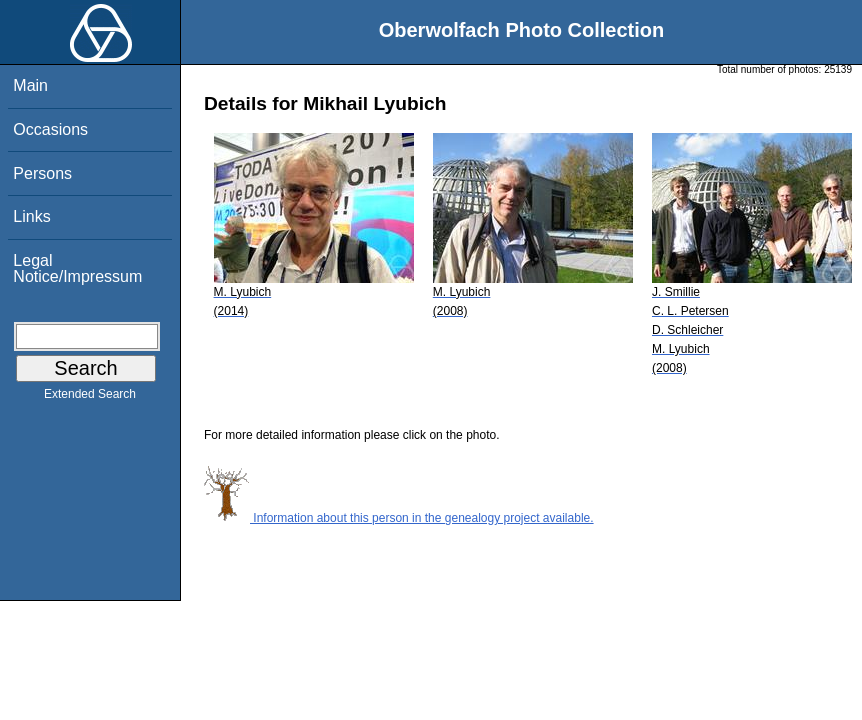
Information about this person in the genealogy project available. (399, 518)
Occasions (50, 129)
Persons (42, 173)
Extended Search (90, 398)
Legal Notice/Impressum (77, 268)
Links (31, 216)
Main (30, 85)
